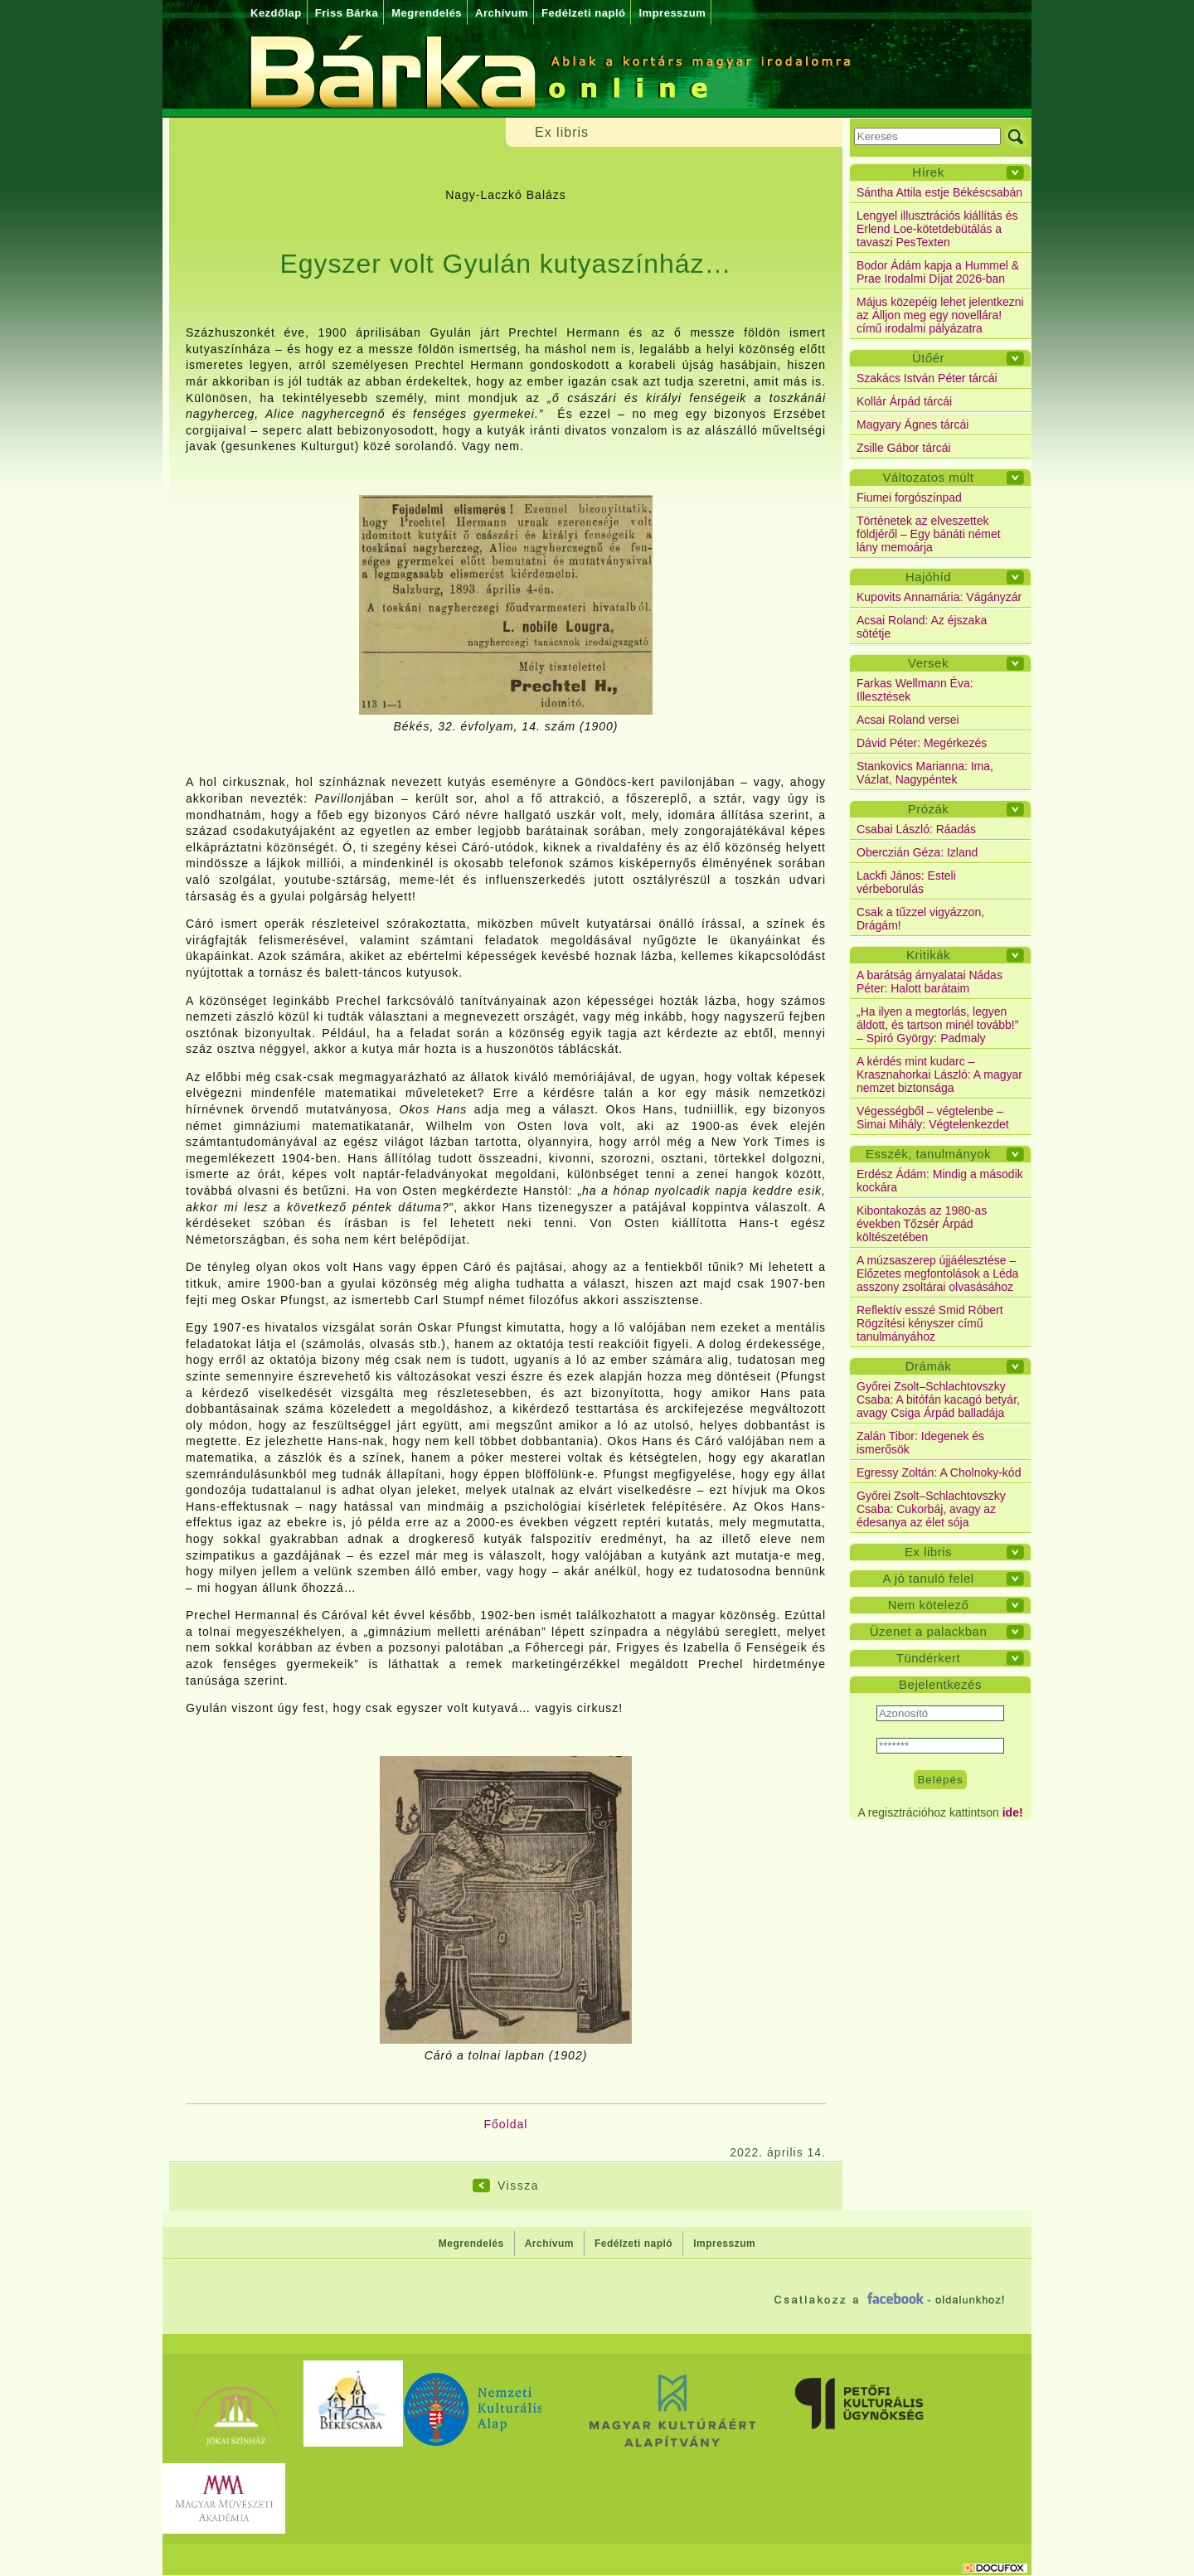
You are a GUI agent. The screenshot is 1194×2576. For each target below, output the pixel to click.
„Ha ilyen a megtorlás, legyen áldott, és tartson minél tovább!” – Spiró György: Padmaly (937, 1025)
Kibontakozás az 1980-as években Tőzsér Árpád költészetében (922, 1224)
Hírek (928, 172)
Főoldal (506, 2124)
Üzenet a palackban (929, 1631)
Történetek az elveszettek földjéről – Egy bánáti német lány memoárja (929, 534)
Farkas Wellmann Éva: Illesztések (915, 690)
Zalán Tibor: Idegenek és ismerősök (920, 1442)
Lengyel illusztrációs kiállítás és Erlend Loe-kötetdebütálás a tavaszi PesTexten (937, 229)
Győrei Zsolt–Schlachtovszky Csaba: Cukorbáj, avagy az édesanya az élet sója (931, 1509)
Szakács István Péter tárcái (927, 378)
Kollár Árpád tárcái (904, 401)
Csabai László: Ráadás (916, 829)
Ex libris (928, 1552)
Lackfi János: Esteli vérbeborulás (906, 882)
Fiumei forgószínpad (909, 497)
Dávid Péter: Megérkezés (922, 743)
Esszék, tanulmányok (928, 1154)
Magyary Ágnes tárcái (912, 424)
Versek (928, 663)
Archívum (501, 13)
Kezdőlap (276, 13)
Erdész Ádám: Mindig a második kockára (940, 1180)
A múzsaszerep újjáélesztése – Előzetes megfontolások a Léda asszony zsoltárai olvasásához (937, 1273)
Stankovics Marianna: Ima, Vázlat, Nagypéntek (925, 772)
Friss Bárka (346, 13)
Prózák (928, 809)
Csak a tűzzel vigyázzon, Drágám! (920, 918)
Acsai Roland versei (908, 719)
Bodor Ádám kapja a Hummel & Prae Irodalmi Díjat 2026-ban (938, 272)
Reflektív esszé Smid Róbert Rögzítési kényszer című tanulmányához (930, 1323)
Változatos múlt (927, 477)
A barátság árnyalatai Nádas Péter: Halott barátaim (929, 981)
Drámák (928, 1366)
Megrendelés (426, 13)
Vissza (518, 2185)
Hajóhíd (928, 577)
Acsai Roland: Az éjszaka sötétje (922, 627)
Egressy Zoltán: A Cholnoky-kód (939, 1472)
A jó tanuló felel (927, 1578)
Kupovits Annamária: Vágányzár (939, 597)
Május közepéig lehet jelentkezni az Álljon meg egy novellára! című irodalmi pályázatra (940, 315)
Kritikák (928, 955)
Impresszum (672, 13)
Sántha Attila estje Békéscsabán (939, 192)
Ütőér (928, 358)
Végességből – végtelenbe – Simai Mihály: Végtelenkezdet (933, 1117)
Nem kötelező (928, 1605)
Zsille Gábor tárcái (904, 447)
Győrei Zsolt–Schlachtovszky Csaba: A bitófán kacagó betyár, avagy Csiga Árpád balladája (938, 1399)
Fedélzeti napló (583, 13)
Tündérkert (928, 1658)
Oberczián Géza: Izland (917, 852)
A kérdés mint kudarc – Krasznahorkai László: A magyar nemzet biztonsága (939, 1074)
